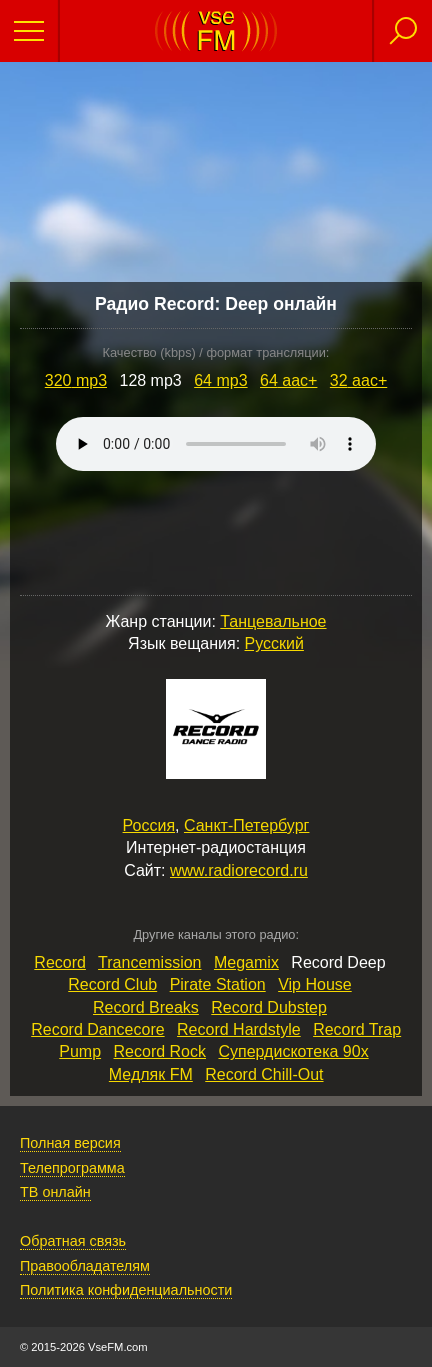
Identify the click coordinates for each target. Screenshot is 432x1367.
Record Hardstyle (239, 1029)
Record (60, 962)
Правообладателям (85, 1266)
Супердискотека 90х (293, 1051)
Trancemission (149, 962)
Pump (80, 1051)
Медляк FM (151, 1074)
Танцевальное (273, 621)
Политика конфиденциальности (126, 1290)
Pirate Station (218, 984)
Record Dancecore (97, 1029)
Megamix (246, 962)
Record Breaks (146, 1007)
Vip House (315, 984)
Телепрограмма (72, 1168)
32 (358, 380)
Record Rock (160, 1051)
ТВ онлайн (55, 1192)
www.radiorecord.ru (239, 870)
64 (220, 380)
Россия (149, 825)
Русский (274, 643)
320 (76, 380)
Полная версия (70, 1143)
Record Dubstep (269, 1007)
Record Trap (357, 1029)
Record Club (112, 984)
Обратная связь (73, 1241)
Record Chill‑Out (264, 1074)
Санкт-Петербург (246, 825)
